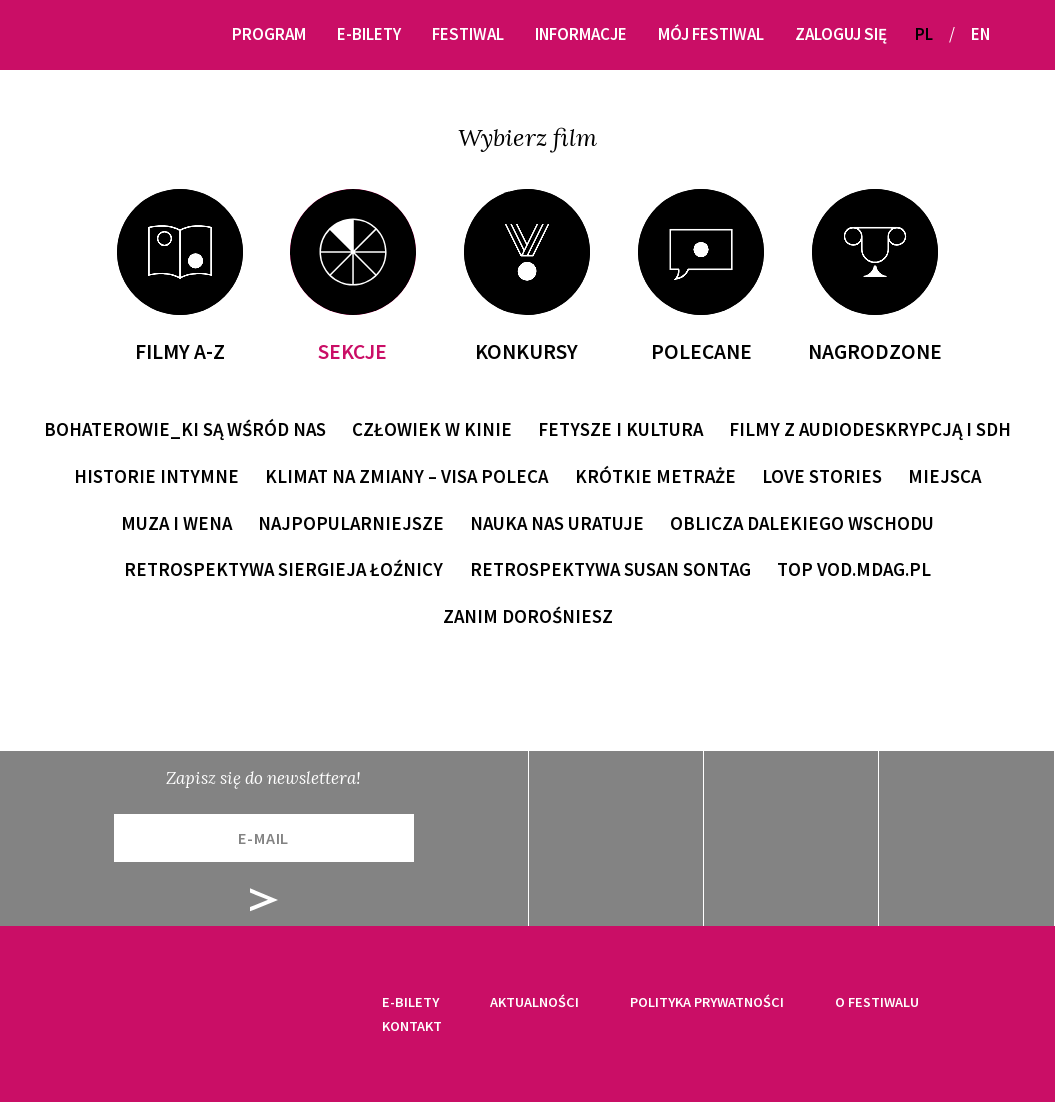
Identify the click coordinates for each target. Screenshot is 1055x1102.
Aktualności (534, 1002)
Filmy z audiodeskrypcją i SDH (870, 429)
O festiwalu (877, 1002)
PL (924, 34)
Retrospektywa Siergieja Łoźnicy (283, 569)
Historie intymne (156, 476)
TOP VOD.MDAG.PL (854, 569)
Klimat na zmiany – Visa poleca (406, 476)
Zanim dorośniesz (528, 616)
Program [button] (269, 34)
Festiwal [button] (468, 34)
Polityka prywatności (707, 1002)
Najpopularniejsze (351, 523)
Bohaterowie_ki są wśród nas (185, 429)
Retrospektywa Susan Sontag (610, 569)
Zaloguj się (841, 34)
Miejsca (944, 476)
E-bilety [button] (369, 34)
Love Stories (822, 476)
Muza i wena (176, 523)
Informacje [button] (581, 34)
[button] (1013, 34)
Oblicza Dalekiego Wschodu (802, 523)
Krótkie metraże (655, 476)
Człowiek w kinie (432, 429)
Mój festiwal (711, 34)
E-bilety (410, 1002)
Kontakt (412, 1026)
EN (980, 34)
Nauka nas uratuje (557, 523)
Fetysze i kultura (620, 429)
